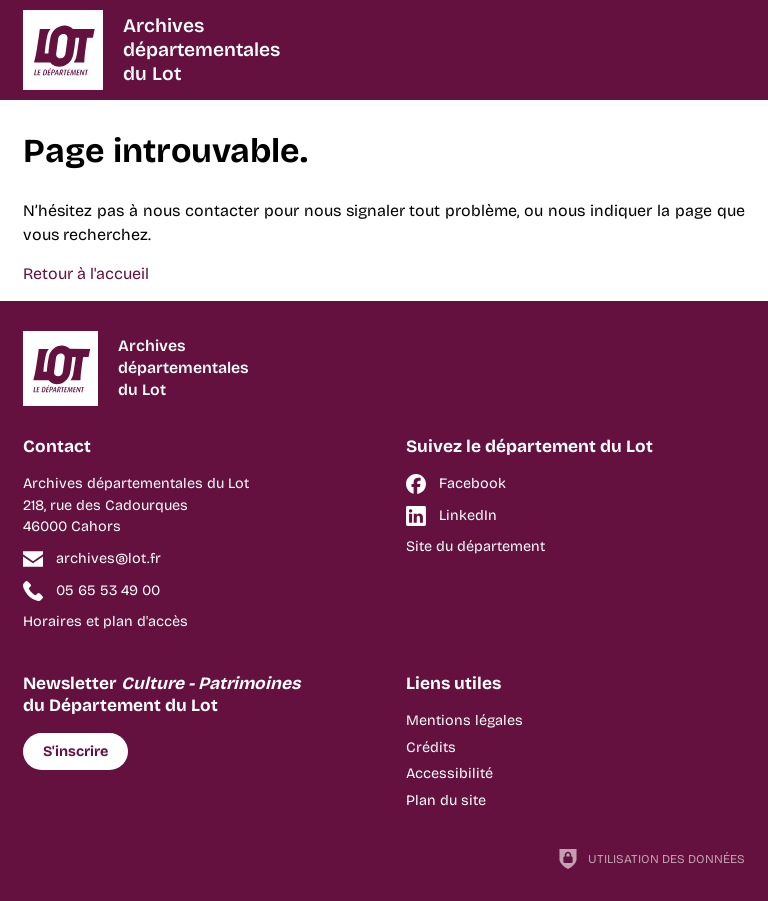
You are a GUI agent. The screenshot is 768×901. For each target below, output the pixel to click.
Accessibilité (449, 773)
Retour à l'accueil (86, 273)
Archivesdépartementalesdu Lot (201, 49)
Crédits (431, 747)
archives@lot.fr (108, 558)
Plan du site (446, 800)
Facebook (472, 483)
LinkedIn (468, 515)
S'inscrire (75, 751)
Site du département (475, 546)
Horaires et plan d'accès (105, 621)
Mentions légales (464, 720)
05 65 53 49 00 (108, 590)
